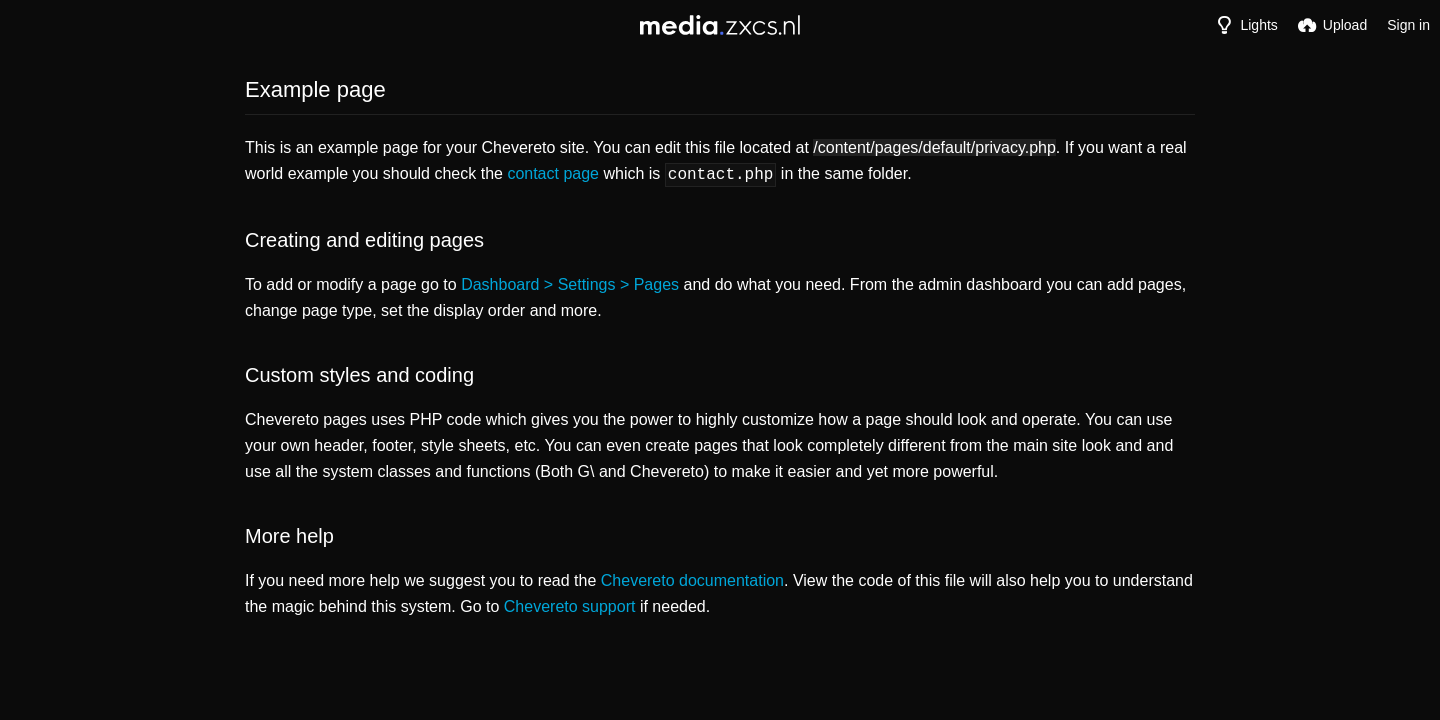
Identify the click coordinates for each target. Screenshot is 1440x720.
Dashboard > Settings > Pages (570, 282)
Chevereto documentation (692, 578)
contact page (553, 173)
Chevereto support (570, 604)
